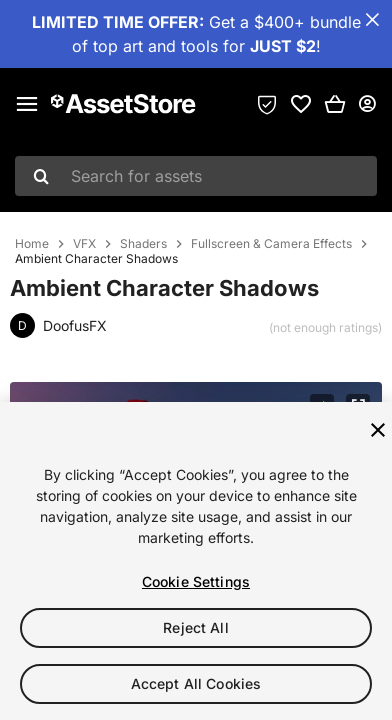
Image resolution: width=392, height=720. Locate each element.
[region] (196, 561)
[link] (301, 104)
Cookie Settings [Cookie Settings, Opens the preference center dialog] (196, 581)
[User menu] (367, 104)
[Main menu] (27, 104)
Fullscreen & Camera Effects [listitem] (271, 244)
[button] (335, 104)
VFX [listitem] (84, 244)
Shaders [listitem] (143, 244)
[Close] (378, 430)
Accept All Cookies (196, 683)
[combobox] (196, 176)
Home (32, 244)
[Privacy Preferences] (267, 104)
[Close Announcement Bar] (372, 20)
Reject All (195, 627)
